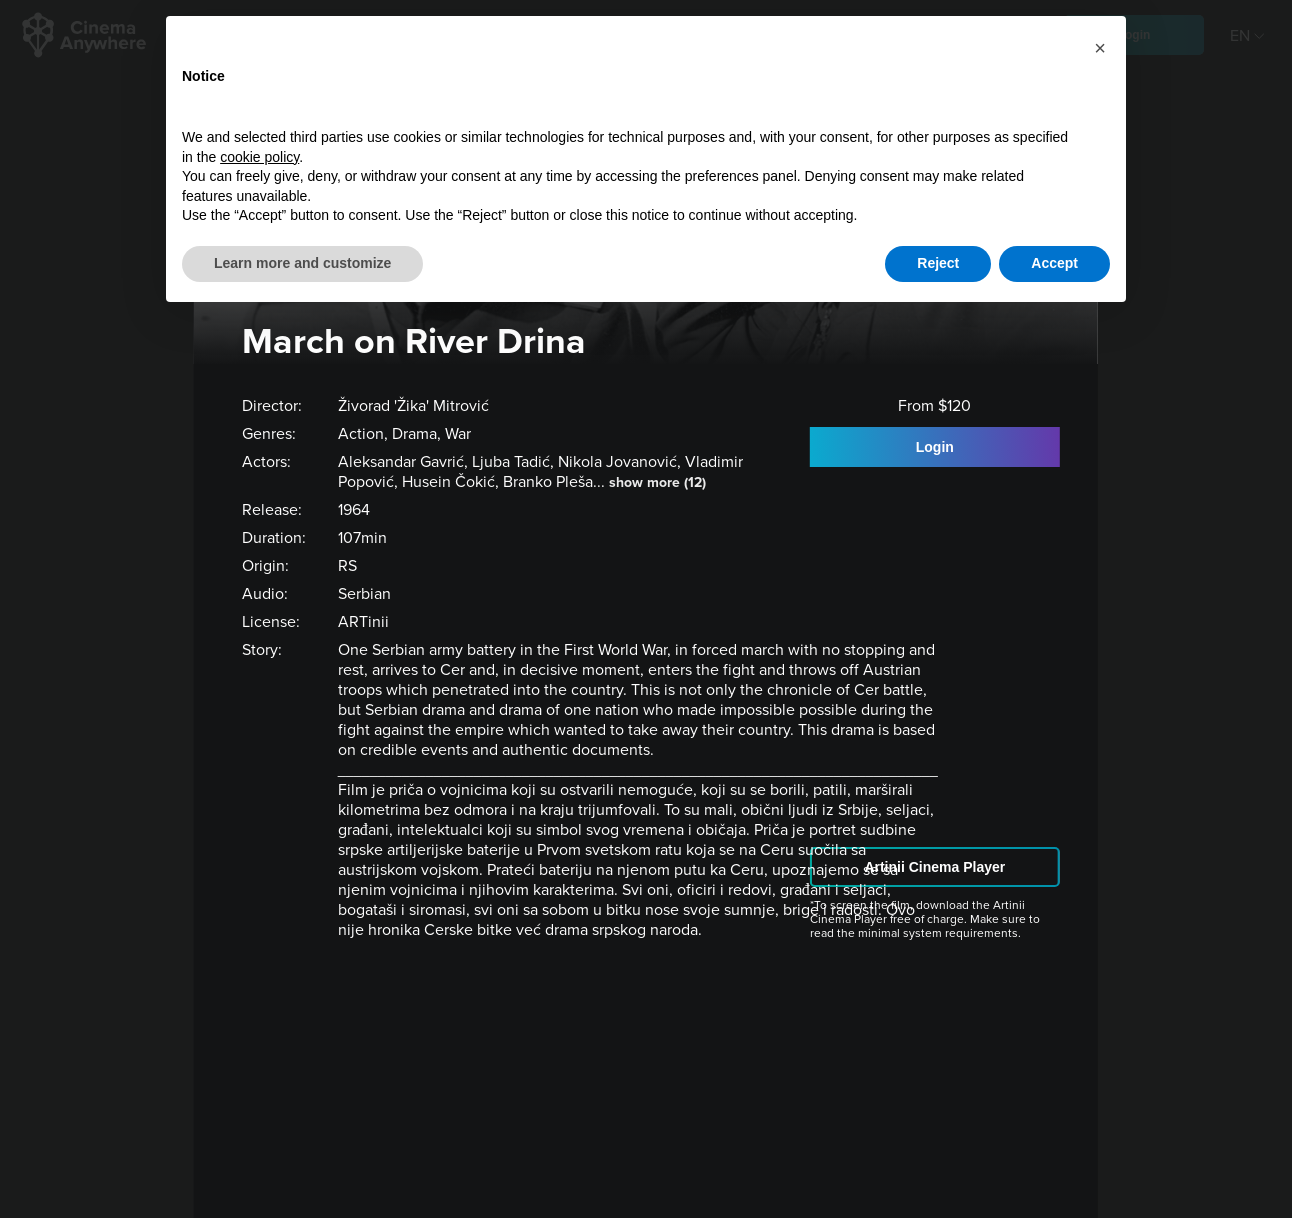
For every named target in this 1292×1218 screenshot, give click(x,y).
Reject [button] (938, 263)
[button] (1100, 48)
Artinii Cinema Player (934, 867)
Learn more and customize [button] (302, 263)
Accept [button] (1054, 263)
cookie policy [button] (259, 157)
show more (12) (657, 482)
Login (935, 447)
